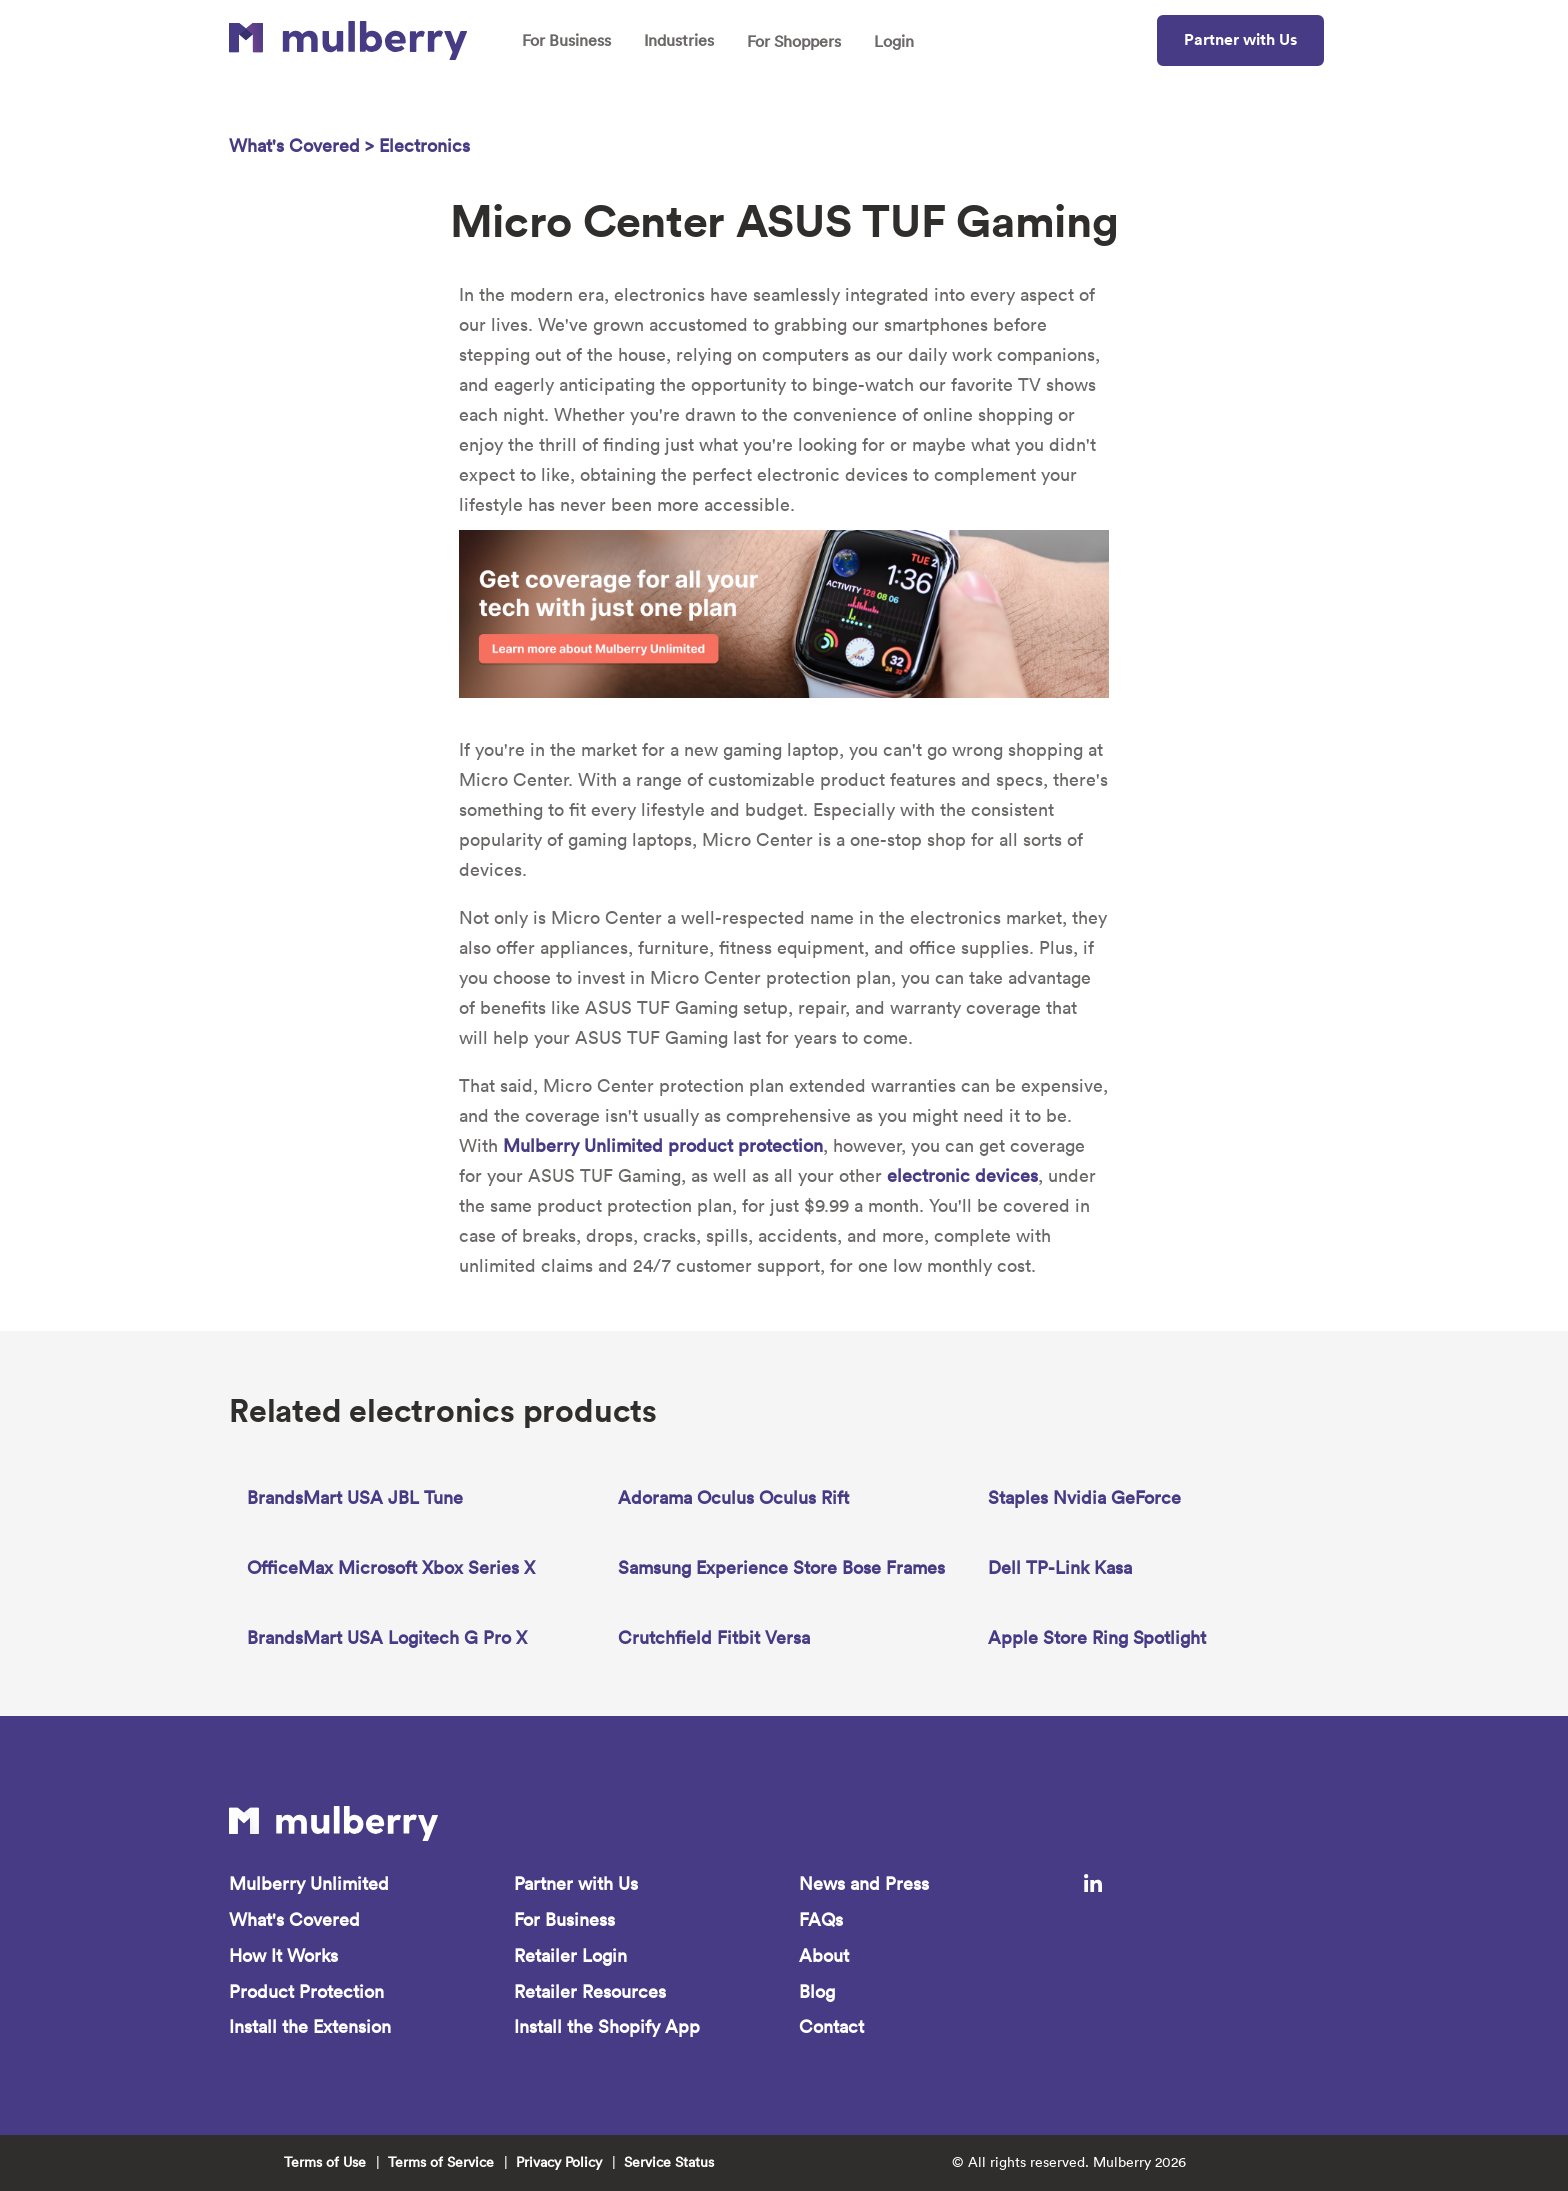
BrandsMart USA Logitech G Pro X (387, 1637)
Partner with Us (1240, 39)
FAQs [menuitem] (821, 1919)
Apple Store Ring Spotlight (1097, 1637)
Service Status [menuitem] (669, 2163)
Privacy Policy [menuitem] (559, 2163)
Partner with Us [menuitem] (576, 1883)
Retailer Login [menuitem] (570, 1955)
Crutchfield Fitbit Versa (714, 1637)
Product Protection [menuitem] (306, 1991)
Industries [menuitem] (679, 40)
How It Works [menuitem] (283, 1955)
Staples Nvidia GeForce (1084, 1497)
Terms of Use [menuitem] (325, 2163)
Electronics (424, 145)
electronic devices (962, 1175)
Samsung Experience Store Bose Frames (781, 1567)
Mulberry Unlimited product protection (663, 1145)
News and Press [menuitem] (864, 1883)
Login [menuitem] (894, 41)
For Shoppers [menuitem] (794, 41)
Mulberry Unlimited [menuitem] (309, 1883)
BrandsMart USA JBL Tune (355, 1497)
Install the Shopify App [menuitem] (607, 2027)
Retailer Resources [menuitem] (590, 1991)
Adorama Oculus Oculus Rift (733, 1497)
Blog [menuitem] (817, 1991)
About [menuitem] (824, 1955)
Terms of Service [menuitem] (441, 2163)
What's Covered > (304, 145)
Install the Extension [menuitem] (310, 2027)
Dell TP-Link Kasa (1060, 1567)
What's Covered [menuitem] (294, 1919)
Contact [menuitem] (831, 2027)
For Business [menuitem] (566, 40)
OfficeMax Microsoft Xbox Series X (391, 1567)
